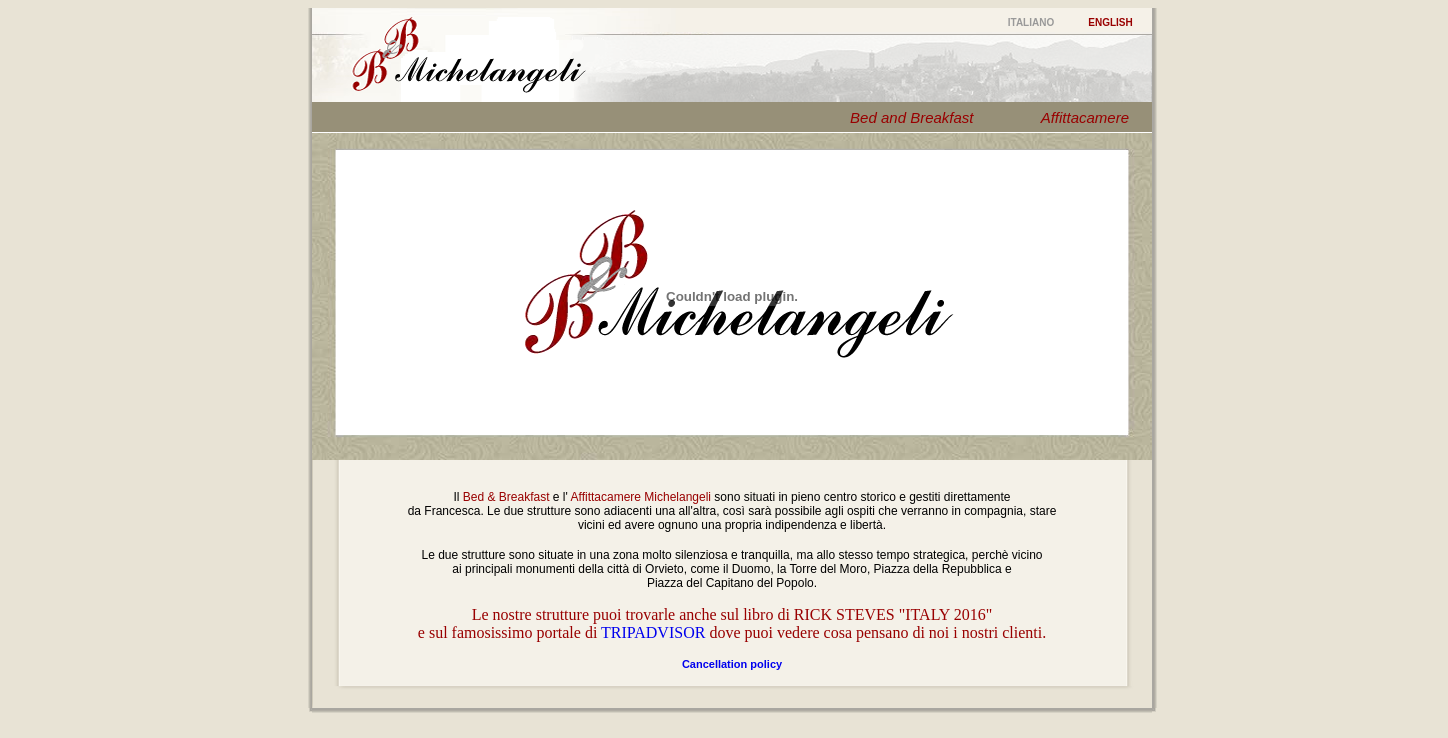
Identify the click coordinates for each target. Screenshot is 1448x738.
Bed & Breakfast (506, 497)
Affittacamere (1085, 117)
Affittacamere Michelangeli (641, 497)
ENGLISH (1110, 22)
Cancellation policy (732, 664)
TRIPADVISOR (653, 632)
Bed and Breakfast (911, 117)
